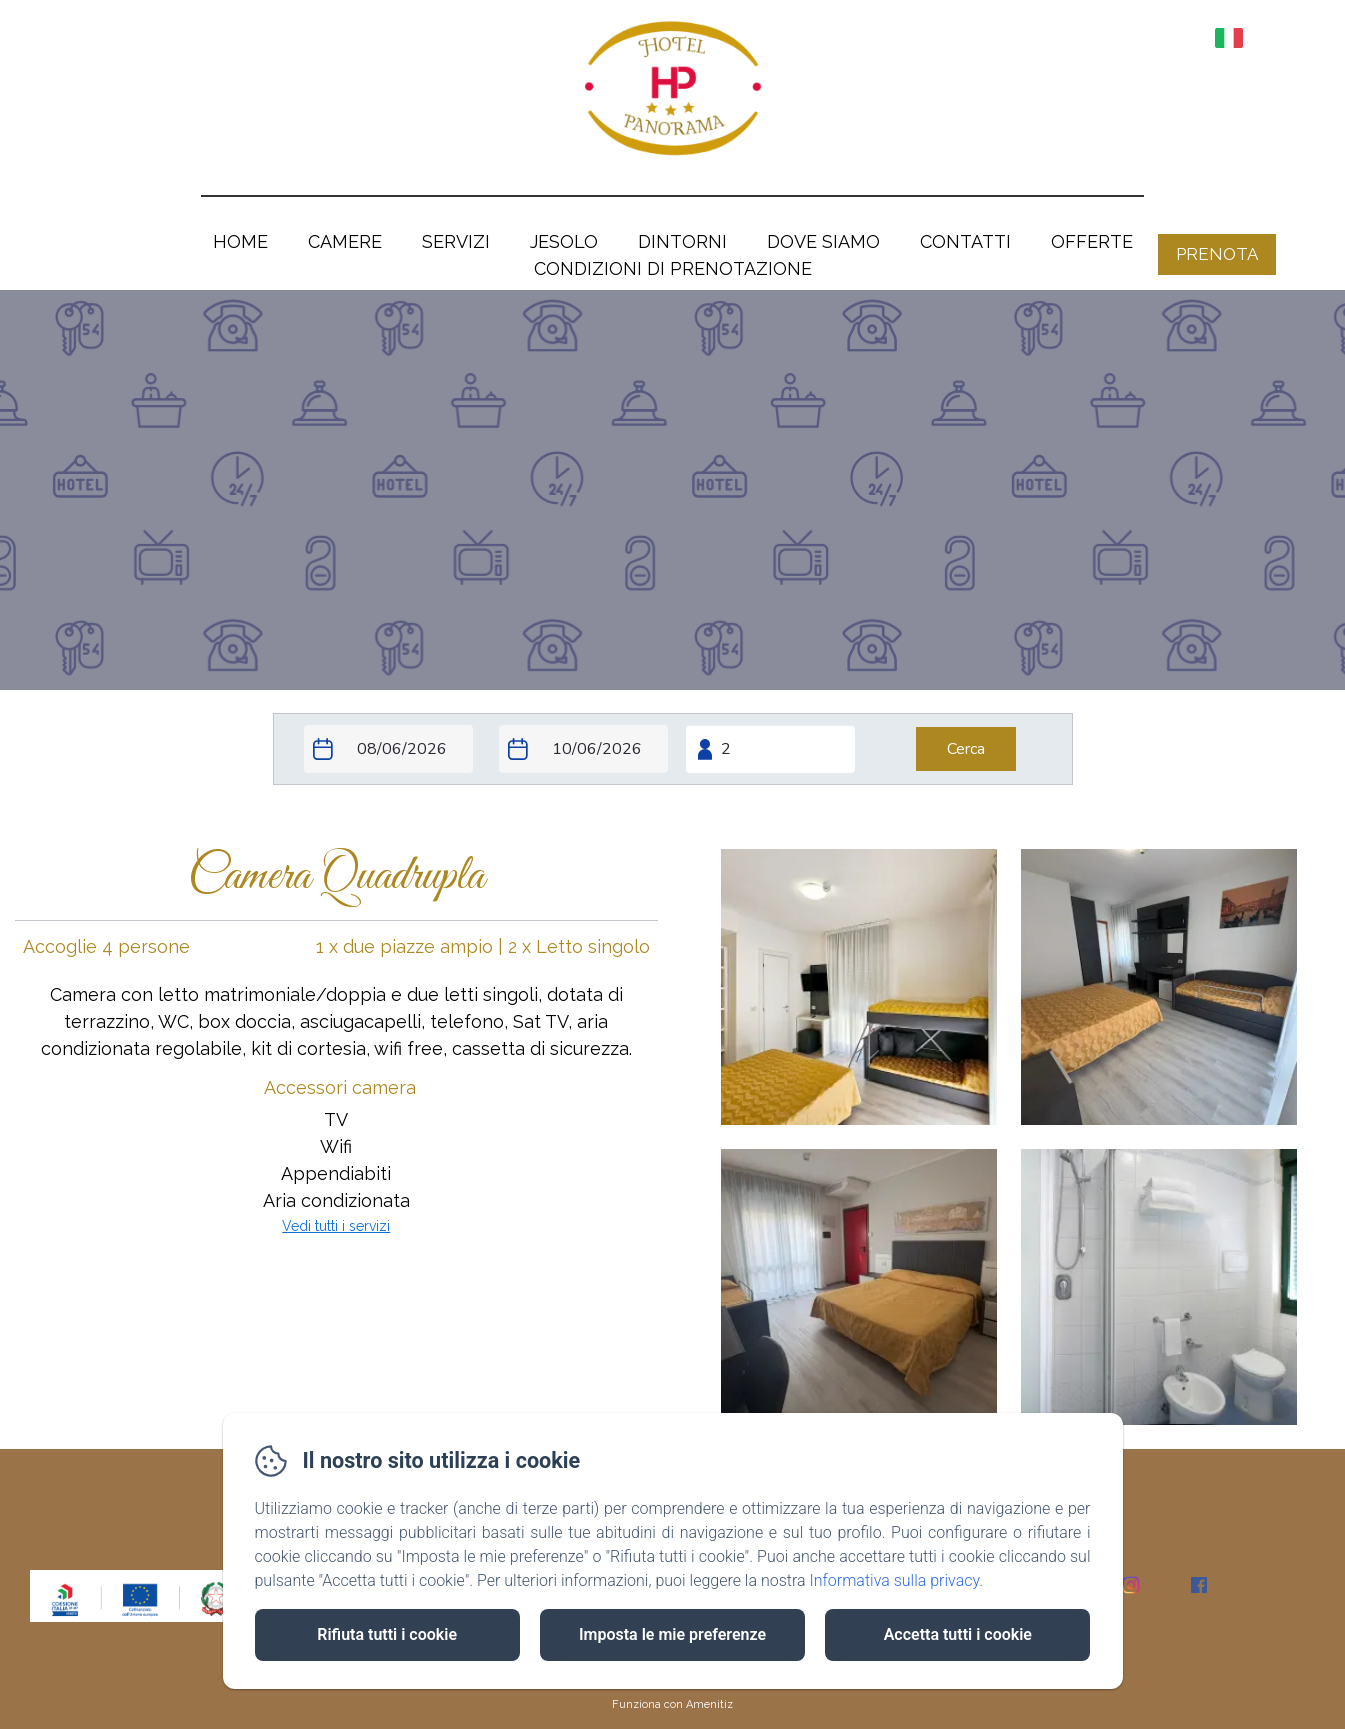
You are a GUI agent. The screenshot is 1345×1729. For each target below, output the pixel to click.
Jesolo (564, 241)
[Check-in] (388, 749)
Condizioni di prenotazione (673, 268)
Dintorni (682, 241)
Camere (345, 241)
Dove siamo (823, 241)
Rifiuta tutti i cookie (387, 1634)
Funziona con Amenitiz (672, 1704)
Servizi (456, 241)
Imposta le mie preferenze (672, 1634)
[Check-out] (583, 749)
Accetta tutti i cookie (958, 1634)
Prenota (1217, 254)
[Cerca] (966, 749)
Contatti (965, 241)
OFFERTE (1092, 241)
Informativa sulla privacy (894, 1580)
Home (240, 241)
